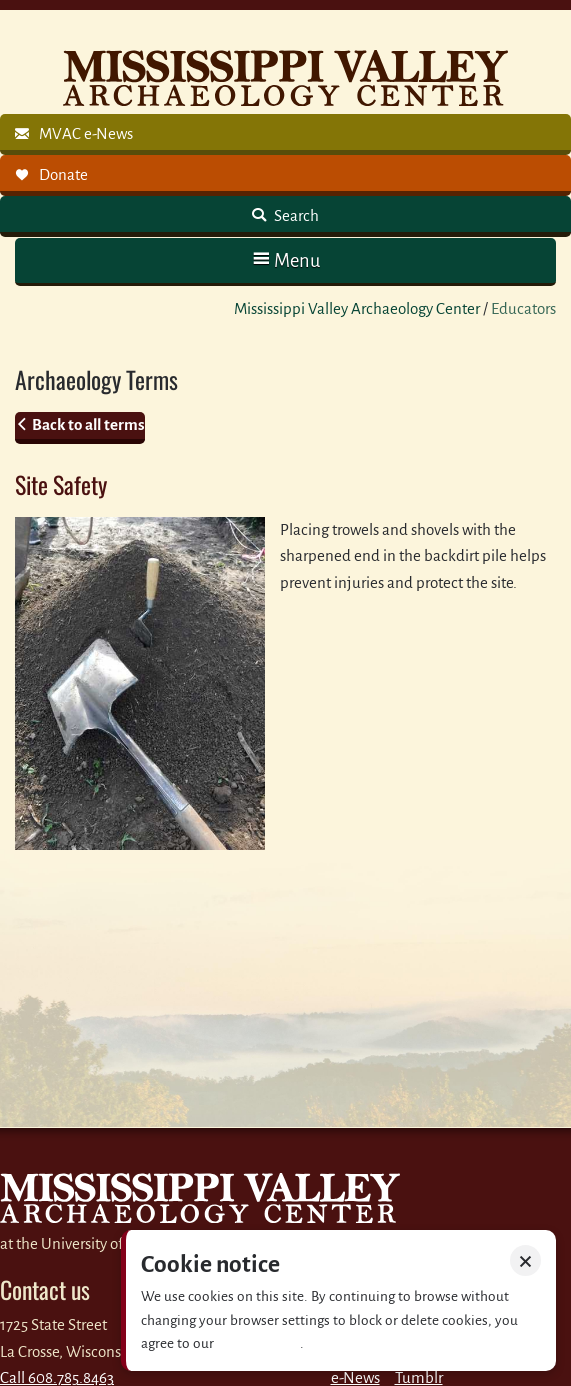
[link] (285, 134)
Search (295, 215)
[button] (285, 260)
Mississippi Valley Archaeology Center (357, 308)
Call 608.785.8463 (57, 1377)
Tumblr (419, 1377)
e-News (355, 1377)
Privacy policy (258, 1343)
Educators (523, 308)
